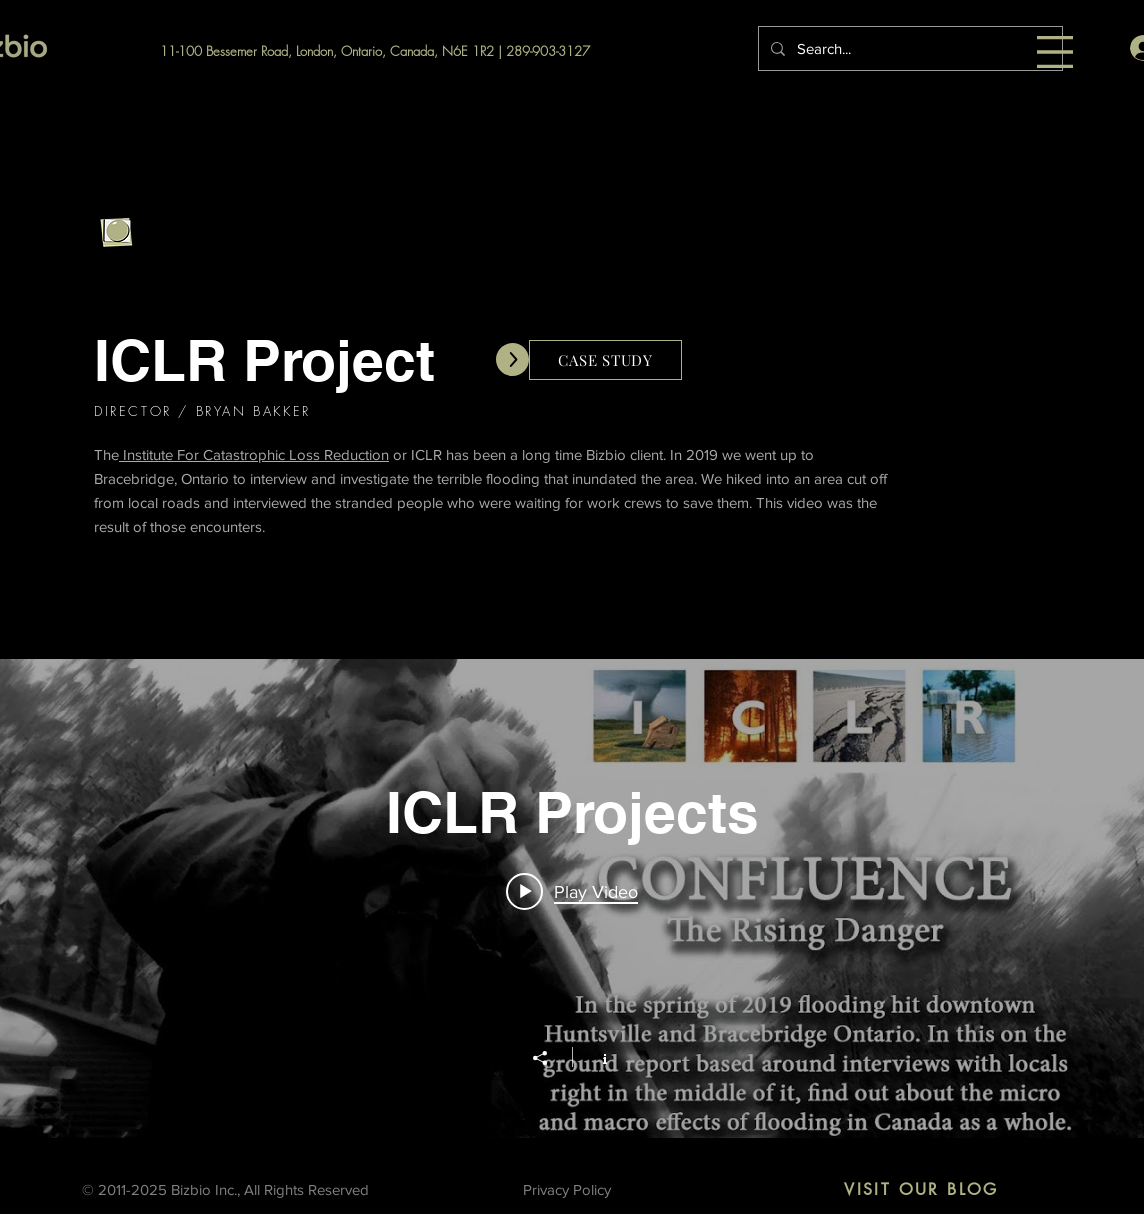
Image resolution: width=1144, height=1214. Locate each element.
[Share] (550, 1058)
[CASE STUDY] (605, 360)
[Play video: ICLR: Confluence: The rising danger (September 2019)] (572, 892)
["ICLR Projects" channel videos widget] (572, 898)
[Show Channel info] (594, 1057)
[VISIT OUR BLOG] (921, 1190)
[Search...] (908, 48)
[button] (1055, 52)
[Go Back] (116, 233)
